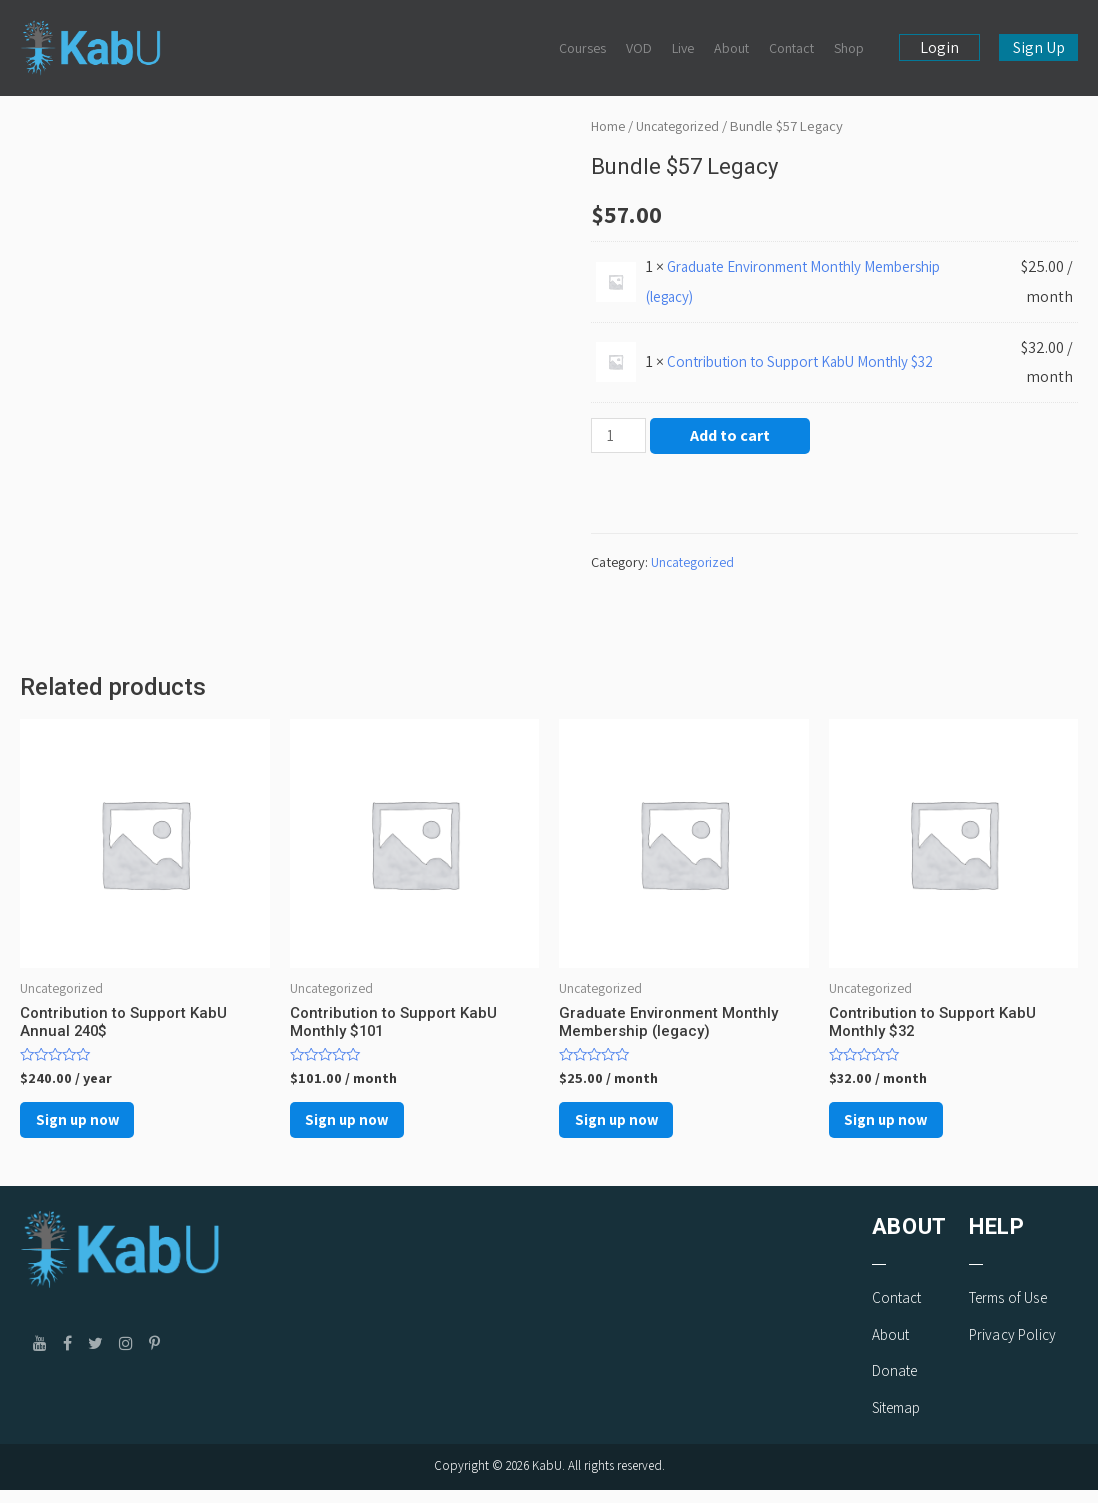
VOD (639, 48)
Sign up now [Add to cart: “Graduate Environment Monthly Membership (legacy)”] (632, 1127)
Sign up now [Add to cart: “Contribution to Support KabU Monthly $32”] (902, 1127)
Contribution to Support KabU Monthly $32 (812, 361)
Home (609, 125)
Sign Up (1039, 47)
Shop (849, 48)
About (731, 48)
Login (939, 47)
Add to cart (733, 435)
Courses (582, 48)
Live (683, 48)
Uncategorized (683, 125)
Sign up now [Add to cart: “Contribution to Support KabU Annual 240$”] (93, 1127)
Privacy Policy (1012, 1347)
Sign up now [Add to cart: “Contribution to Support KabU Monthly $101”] (363, 1127)
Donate (895, 1384)
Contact (791, 48)
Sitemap (896, 1421)
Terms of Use (1008, 1310)
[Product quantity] (620, 435)
